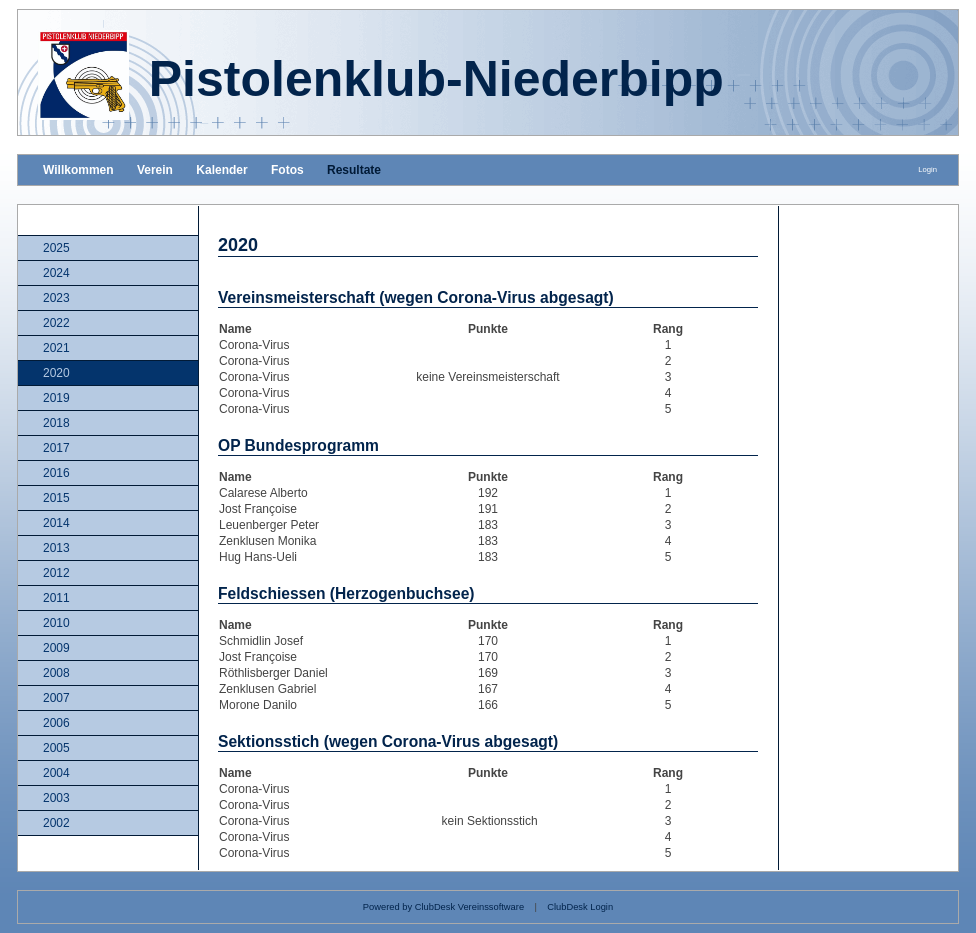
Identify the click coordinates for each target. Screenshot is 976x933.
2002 (56, 823)
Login (927, 169)
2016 (56, 473)
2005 (56, 748)
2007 (56, 698)
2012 (56, 573)
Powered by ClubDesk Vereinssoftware (443, 907)
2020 (56, 373)
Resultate (354, 170)
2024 (56, 273)
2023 (56, 298)
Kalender (221, 170)
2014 (56, 523)
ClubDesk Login (580, 907)
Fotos (287, 170)
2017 (56, 448)
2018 (56, 423)
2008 (56, 673)
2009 (56, 648)
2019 (56, 398)
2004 (56, 773)
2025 (56, 248)
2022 (56, 323)
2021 (56, 348)
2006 (56, 723)
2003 (56, 798)
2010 (56, 623)
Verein (155, 170)
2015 (56, 498)
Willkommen (78, 170)
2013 (56, 548)
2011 (56, 598)
